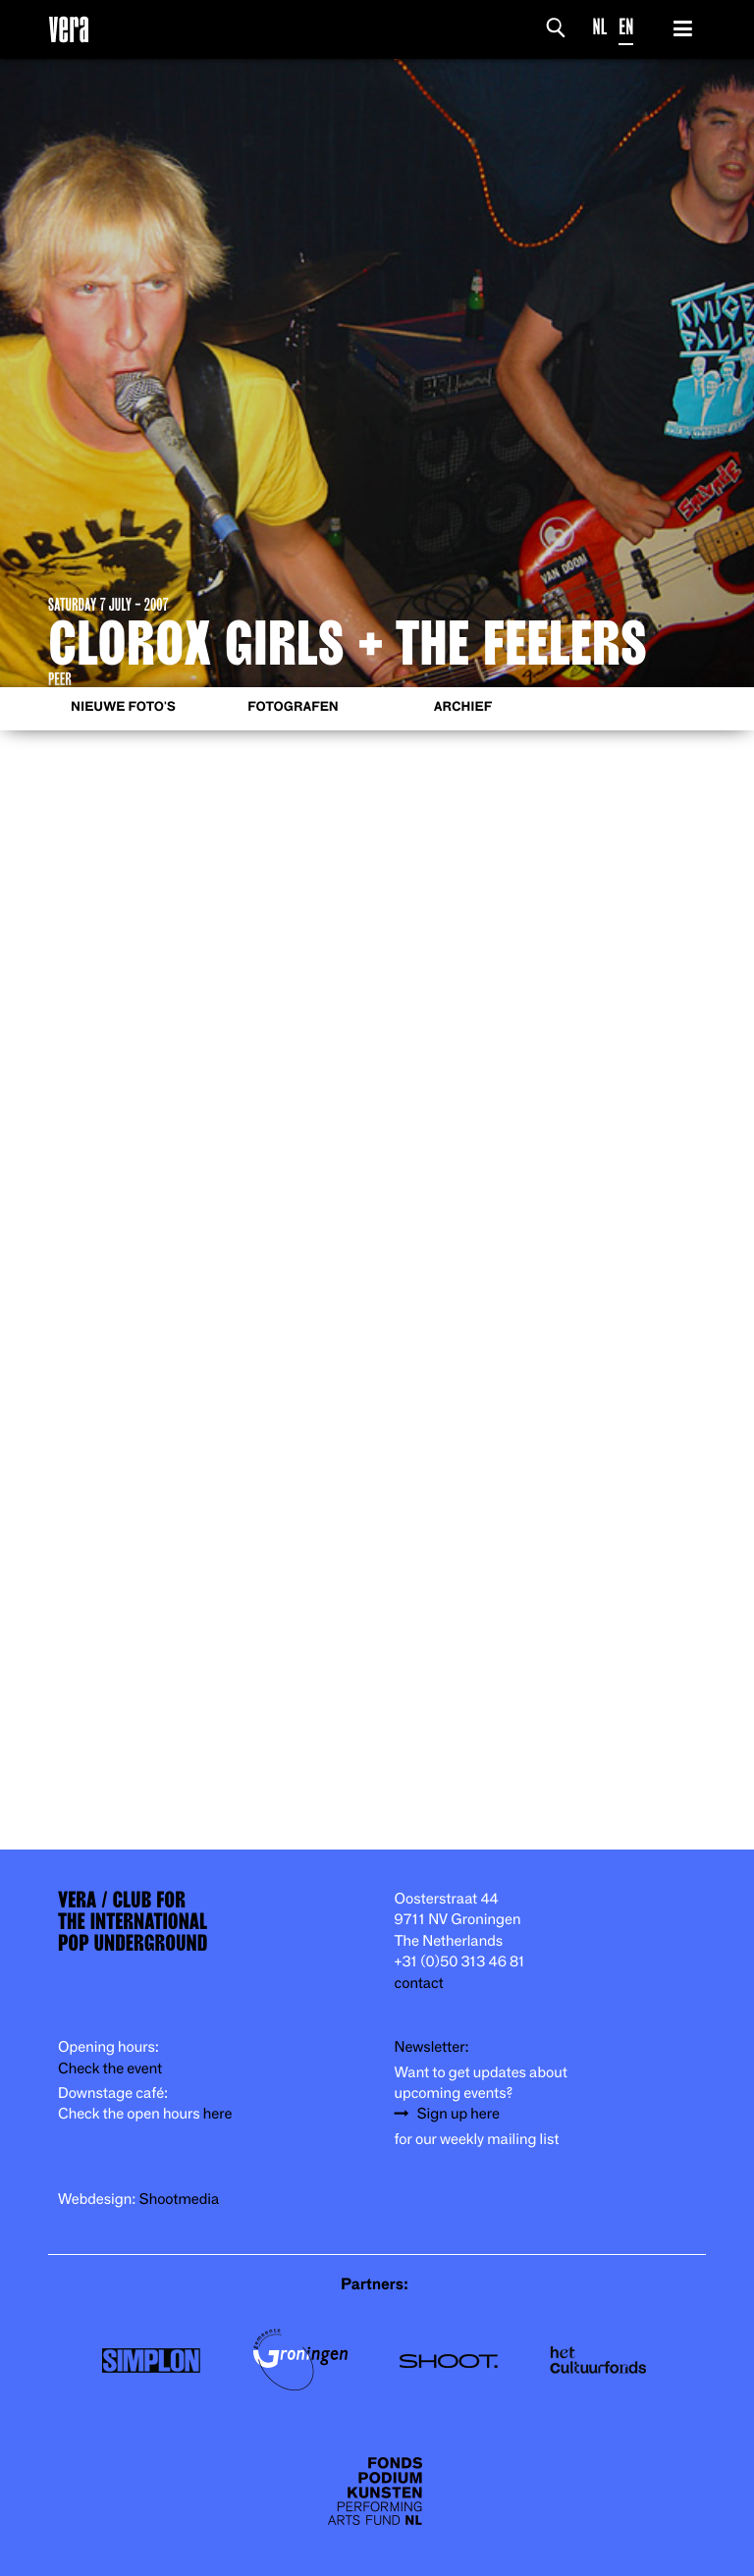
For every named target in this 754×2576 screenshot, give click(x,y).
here (218, 2114)
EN (626, 27)
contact (419, 1983)
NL (600, 27)
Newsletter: (432, 2047)
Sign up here (458, 2114)
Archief (463, 707)
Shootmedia (179, 2199)
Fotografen (293, 707)
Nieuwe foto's (123, 707)
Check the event (110, 2069)
